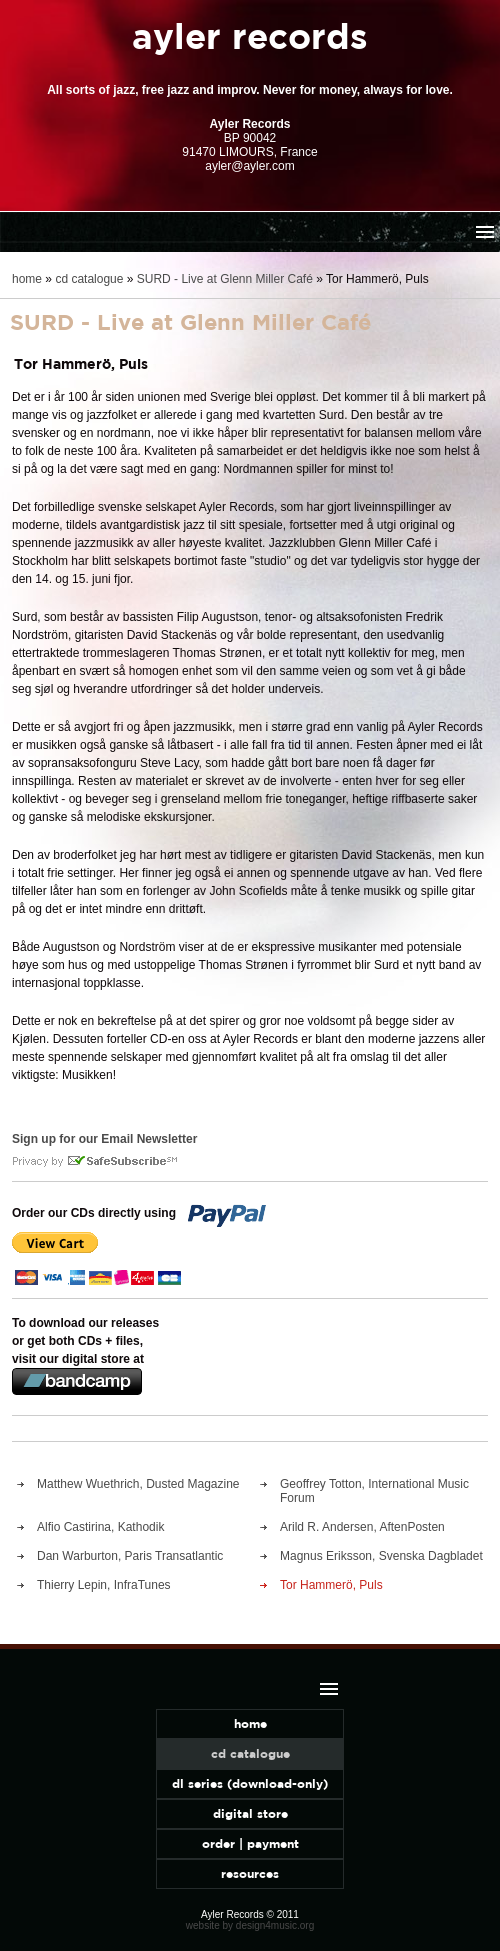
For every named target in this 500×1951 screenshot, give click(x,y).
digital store (250, 1813)
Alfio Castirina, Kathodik (100, 1527)
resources (250, 1873)
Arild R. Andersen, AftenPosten (362, 1527)
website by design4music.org (250, 1925)
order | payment (250, 1843)
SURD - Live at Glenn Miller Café (225, 279)
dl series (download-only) (250, 1783)
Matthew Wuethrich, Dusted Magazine (138, 1484)
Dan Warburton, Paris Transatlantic (130, 1556)
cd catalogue (89, 279)
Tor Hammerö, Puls (331, 1585)
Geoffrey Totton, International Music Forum (374, 1491)
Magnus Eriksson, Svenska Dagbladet (381, 1556)
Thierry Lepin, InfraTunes (104, 1585)
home (27, 279)
